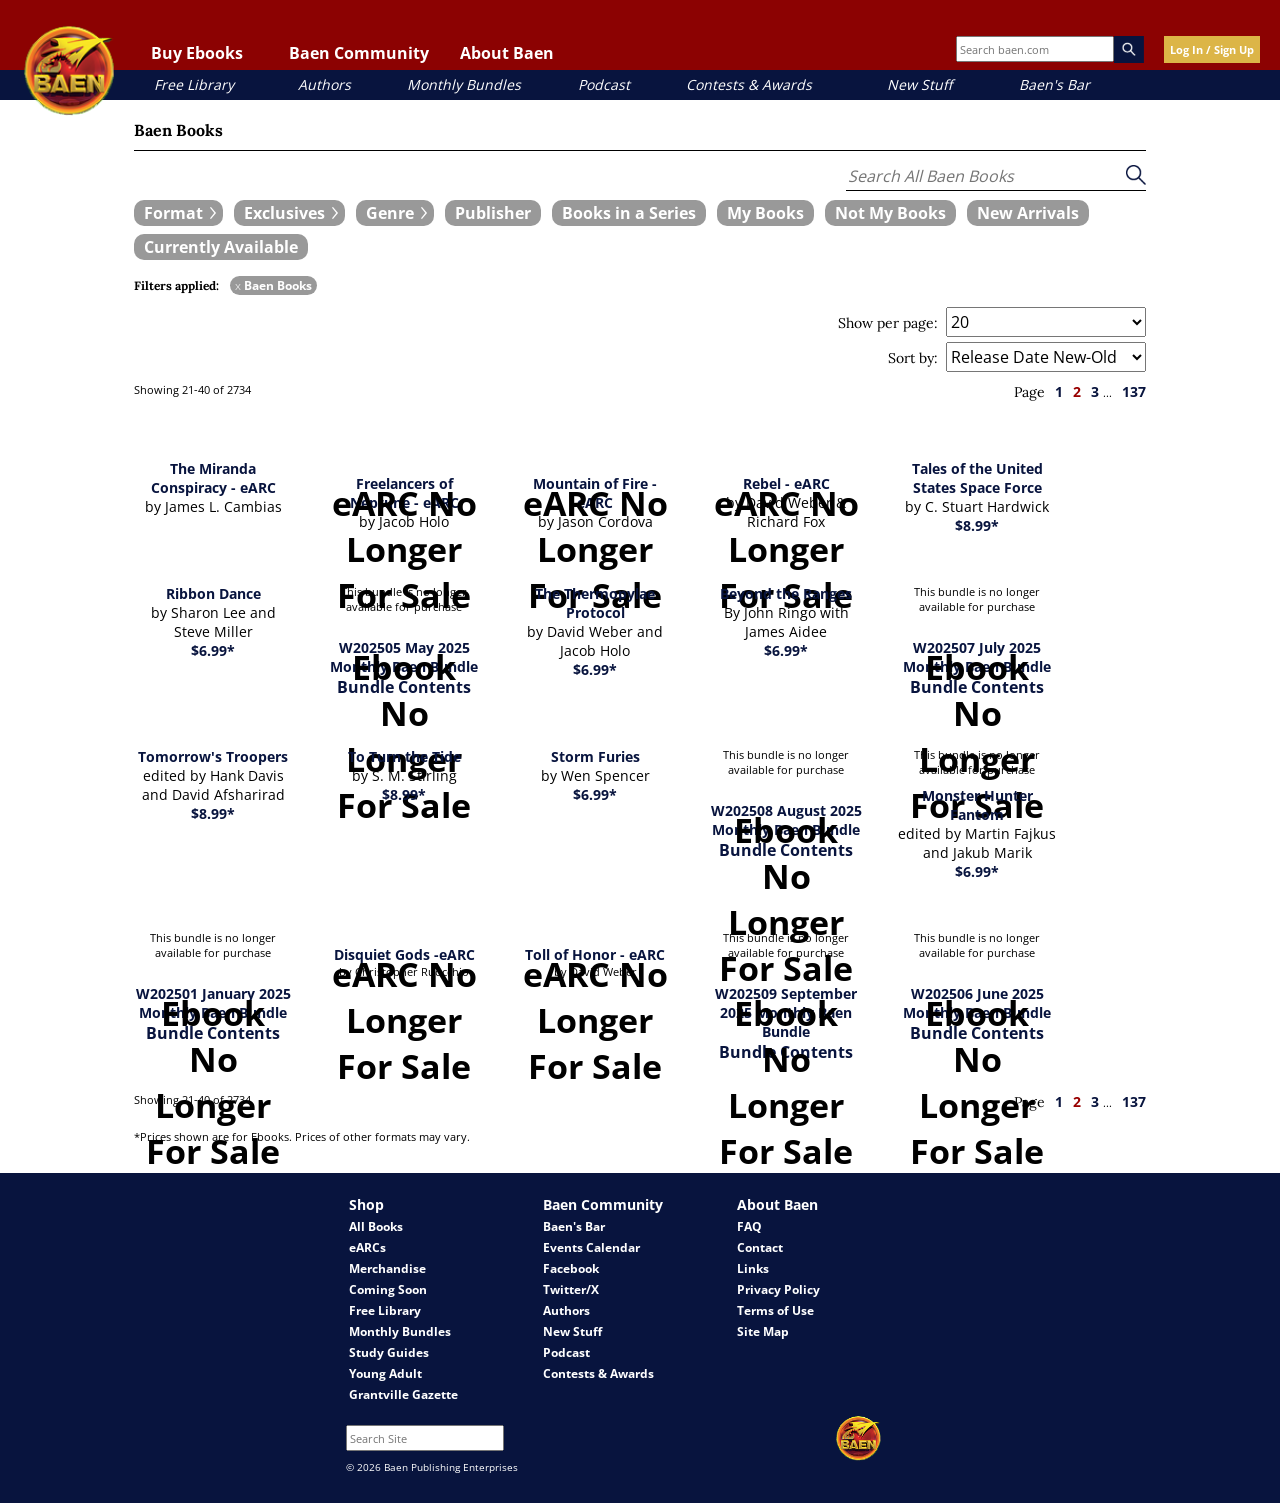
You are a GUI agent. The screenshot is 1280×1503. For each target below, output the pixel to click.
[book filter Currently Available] (221, 247)
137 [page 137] (1134, 391)
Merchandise (387, 1268)
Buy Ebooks (197, 53)
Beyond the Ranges (786, 593)
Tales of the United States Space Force (977, 478)
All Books (376, 1226)
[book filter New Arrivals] (1028, 213)
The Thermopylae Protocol (595, 603)
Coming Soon (388, 1289)
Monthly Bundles (464, 84)
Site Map (763, 1331)
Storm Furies (595, 756)
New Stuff (919, 84)
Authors (324, 84)
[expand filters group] (178, 213)
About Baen (507, 53)
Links (753, 1268)
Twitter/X (571, 1289)
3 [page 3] (1095, 391)
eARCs (367, 1247)
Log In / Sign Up (1212, 49)
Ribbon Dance (213, 593)
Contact (760, 1247)
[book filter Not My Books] (890, 213)
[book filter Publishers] (493, 213)
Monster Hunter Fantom (977, 805)
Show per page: (888, 323)
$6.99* (213, 650)
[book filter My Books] (765, 213)
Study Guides (389, 1352)
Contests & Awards (749, 84)
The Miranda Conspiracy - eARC (213, 478)
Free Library (194, 84)
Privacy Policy (778, 1289)
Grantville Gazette (403, 1394)
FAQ (749, 1226)
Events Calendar (591, 1247)
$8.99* (977, 525)
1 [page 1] (1059, 391)
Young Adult (385, 1373)
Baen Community (359, 53)
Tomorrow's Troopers (213, 756)
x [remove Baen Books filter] (238, 285)
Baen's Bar (1054, 84)
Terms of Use (775, 1310)
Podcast (604, 84)
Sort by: (913, 358)
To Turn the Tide (404, 756)
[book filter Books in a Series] (629, 213)
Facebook (571, 1268)
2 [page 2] (1077, 391)
